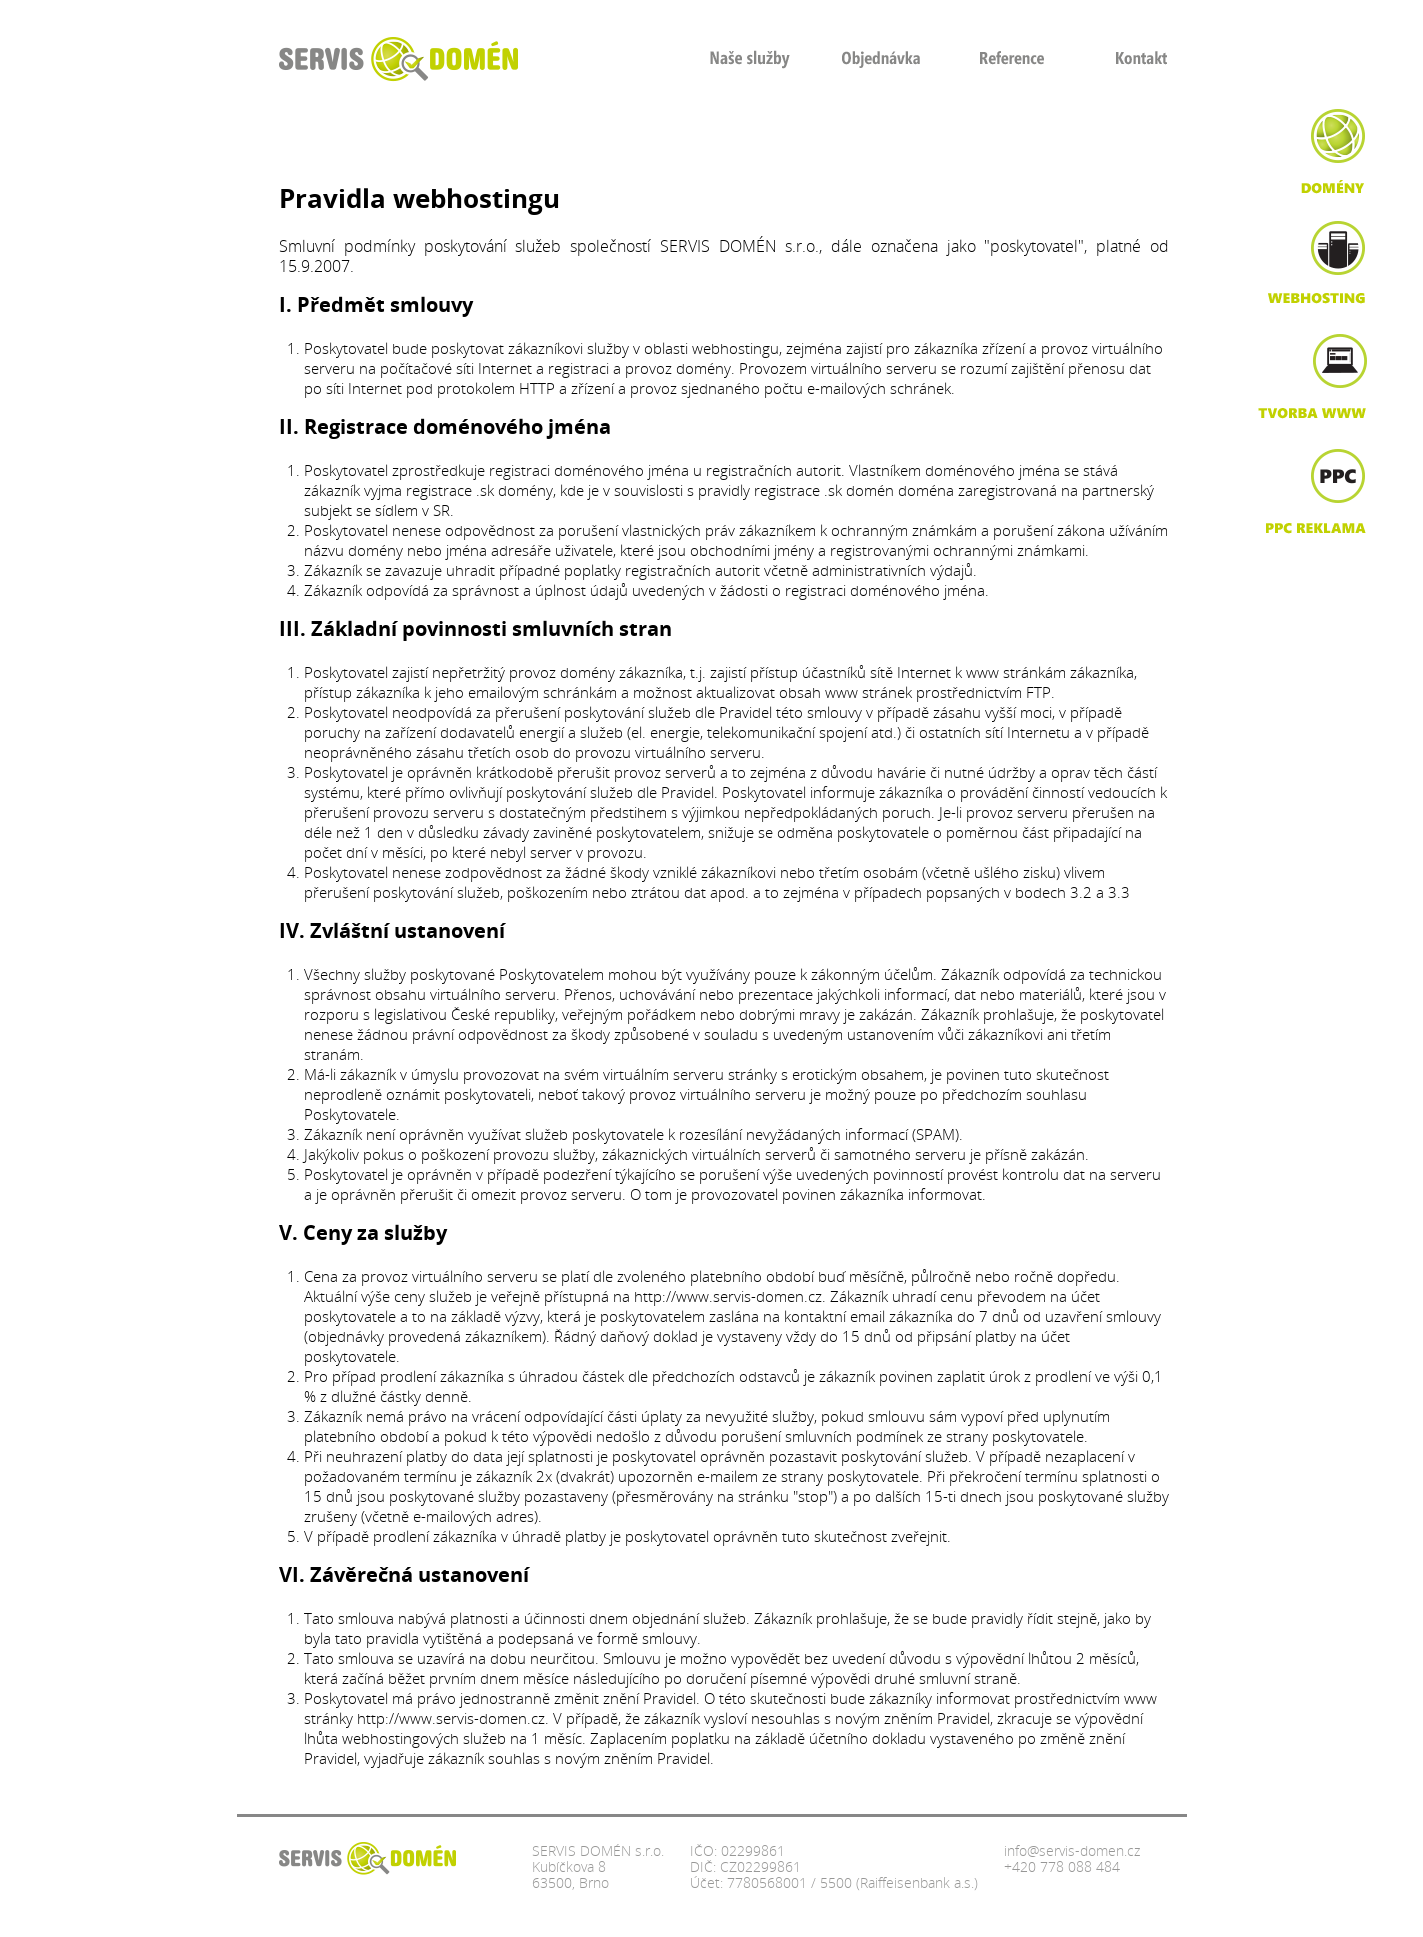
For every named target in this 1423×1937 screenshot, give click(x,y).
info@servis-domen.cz (1072, 1850)
